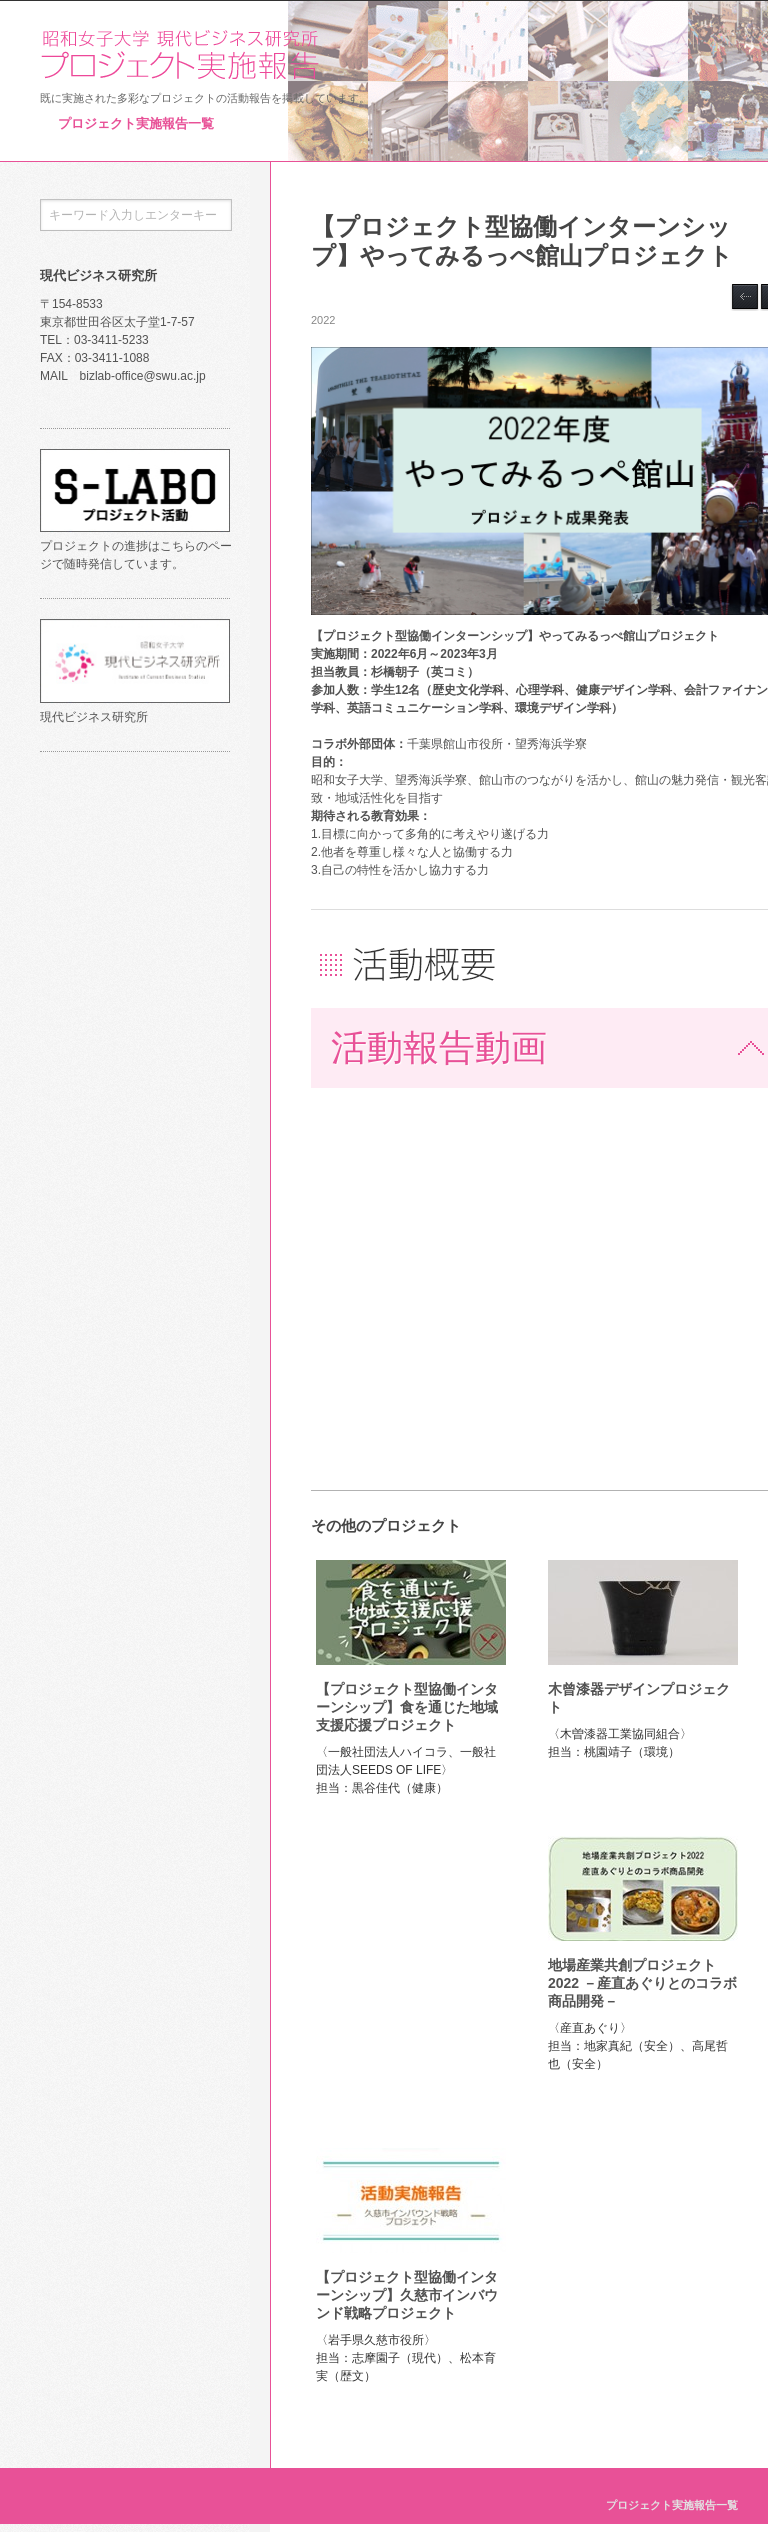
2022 (323, 320)
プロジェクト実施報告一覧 (136, 123)
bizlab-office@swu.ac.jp (143, 376)
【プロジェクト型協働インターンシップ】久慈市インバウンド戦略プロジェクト (407, 2295)
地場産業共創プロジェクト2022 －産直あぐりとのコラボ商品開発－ (642, 1983)
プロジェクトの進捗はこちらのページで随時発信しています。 (136, 546)
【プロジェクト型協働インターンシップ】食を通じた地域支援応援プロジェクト (407, 1707)
